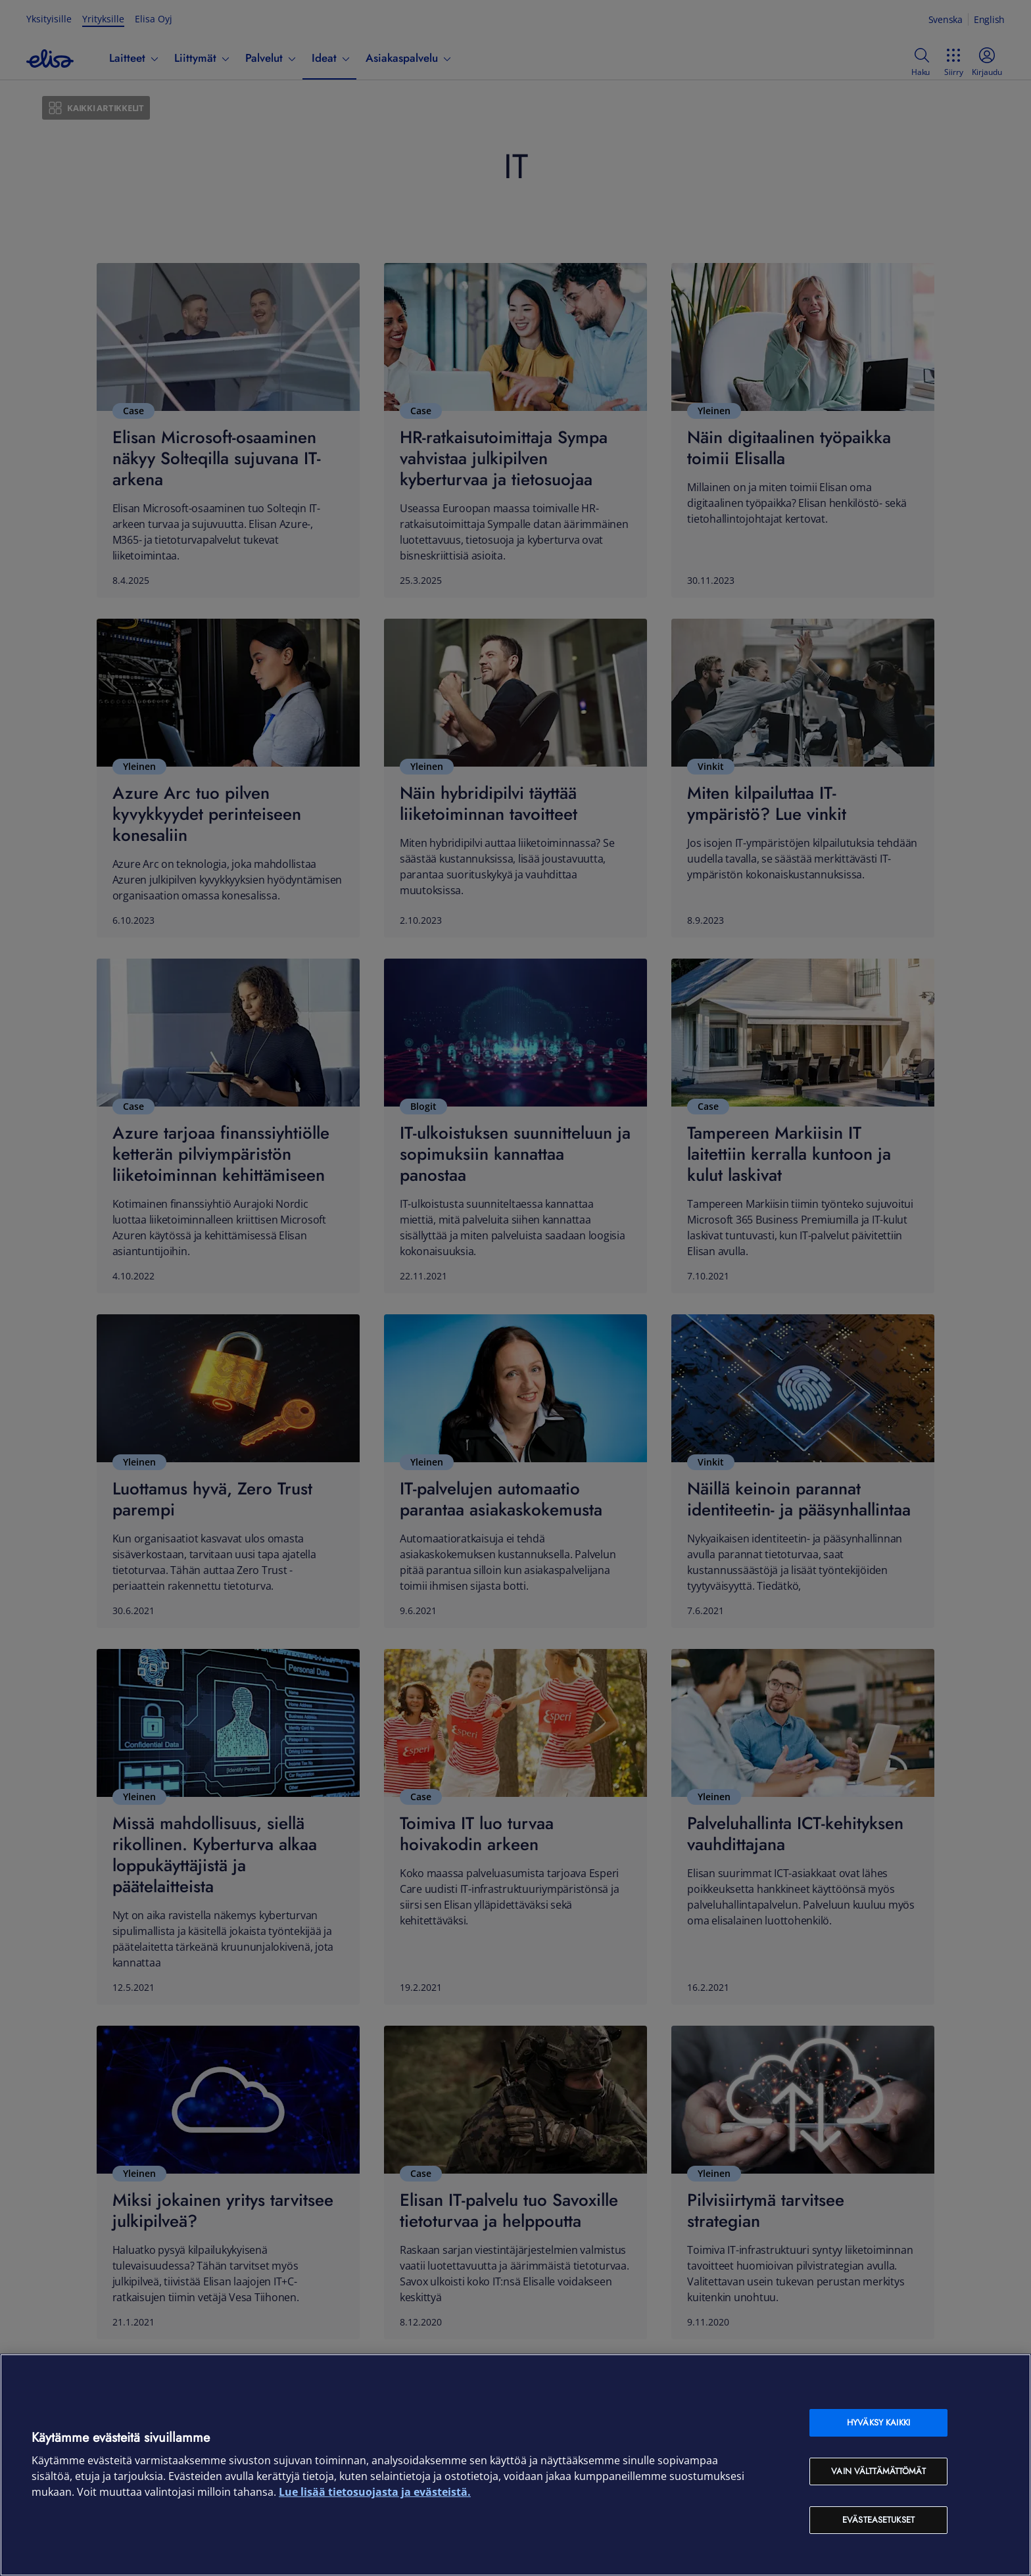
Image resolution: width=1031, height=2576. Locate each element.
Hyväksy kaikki (878, 2422)
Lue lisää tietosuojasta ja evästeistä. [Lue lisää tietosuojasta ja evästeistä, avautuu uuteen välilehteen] (375, 2492)
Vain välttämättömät (878, 2471)
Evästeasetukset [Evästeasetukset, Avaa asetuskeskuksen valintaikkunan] (878, 2520)
